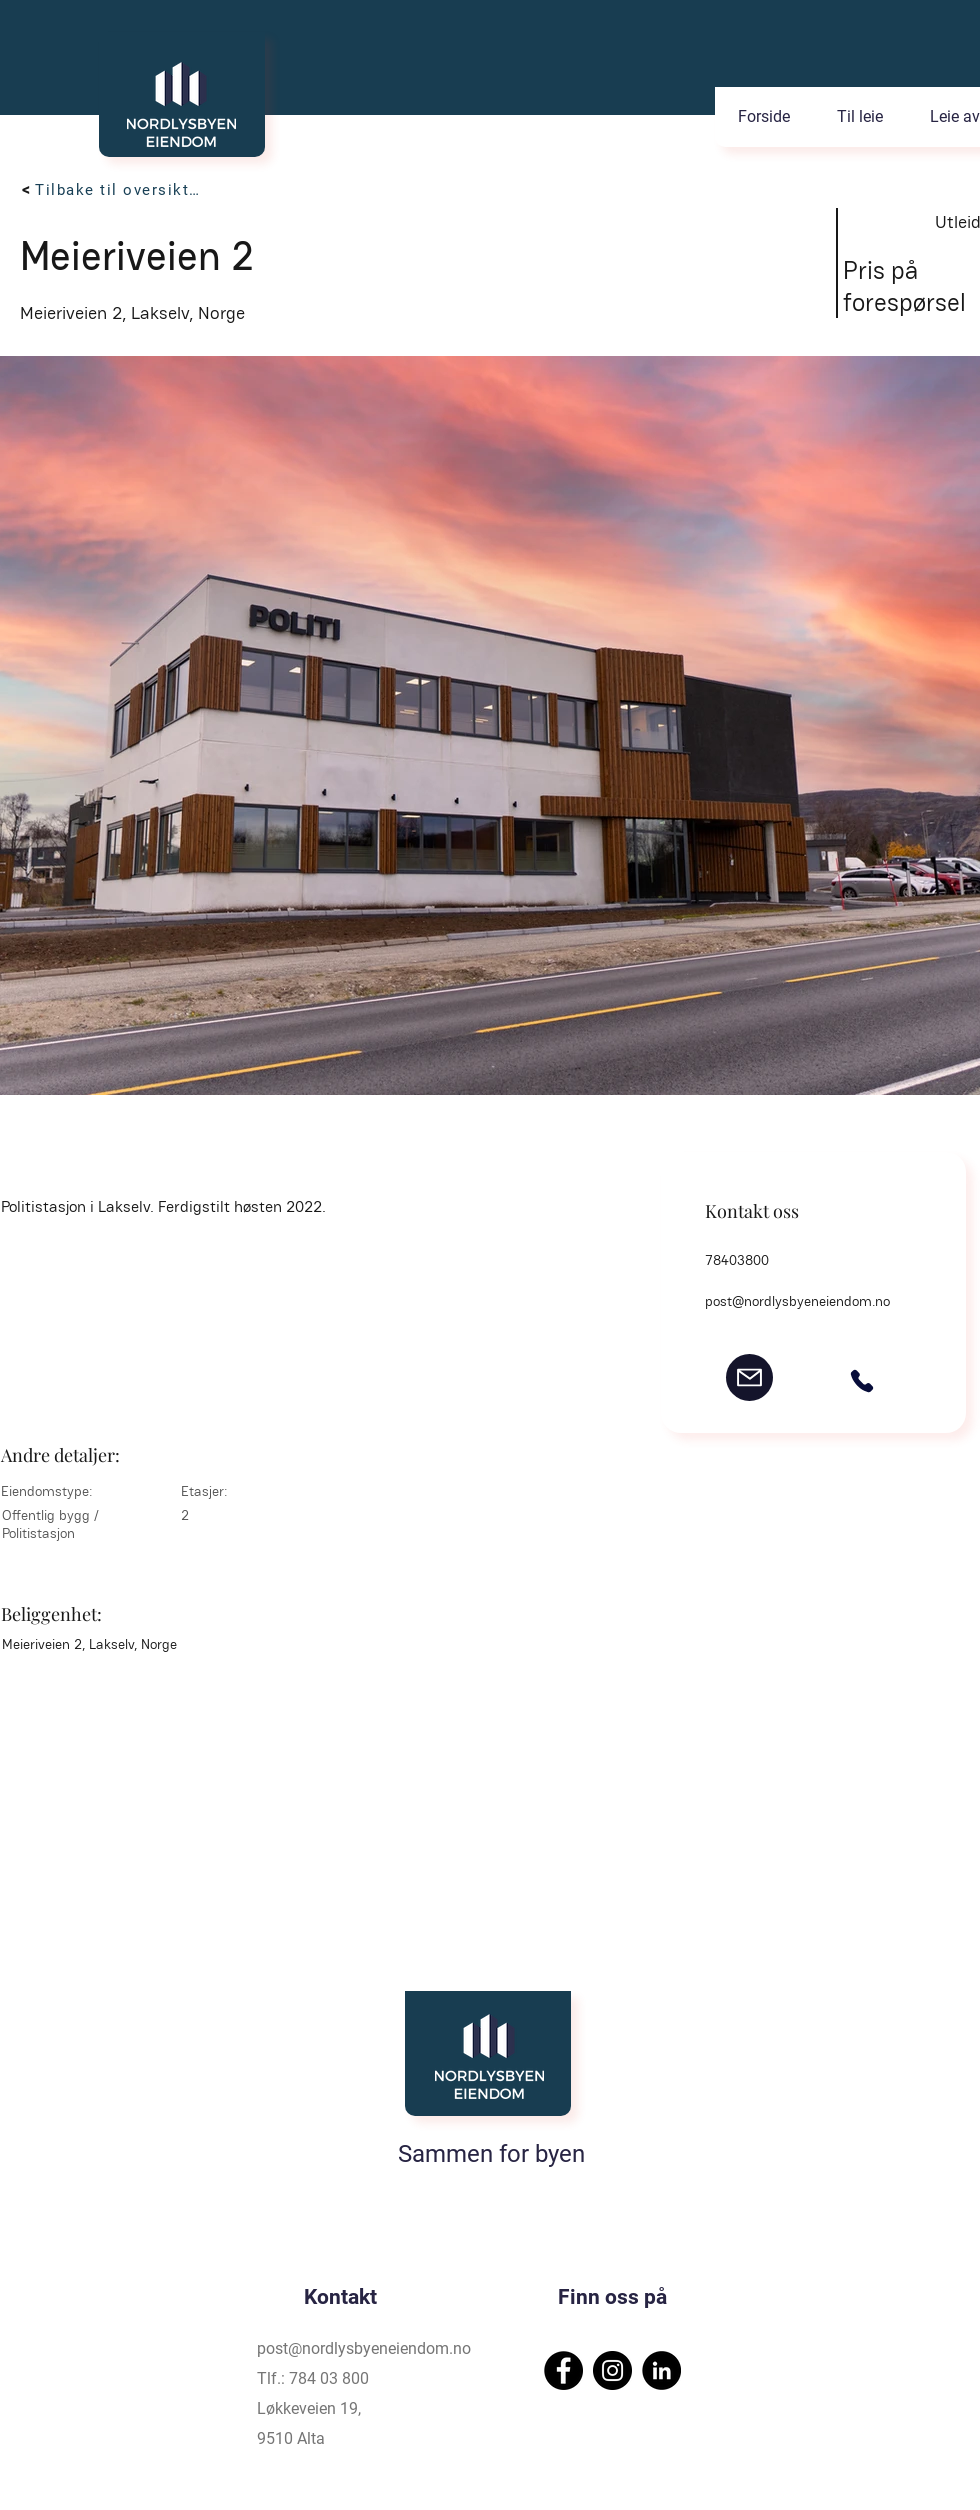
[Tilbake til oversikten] (121, 190)
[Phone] (862, 1381)
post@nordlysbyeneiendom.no (797, 1301)
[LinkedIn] (661, 2370)
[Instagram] (612, 2370)
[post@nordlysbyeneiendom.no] (749, 1377)
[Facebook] (563, 2370)
